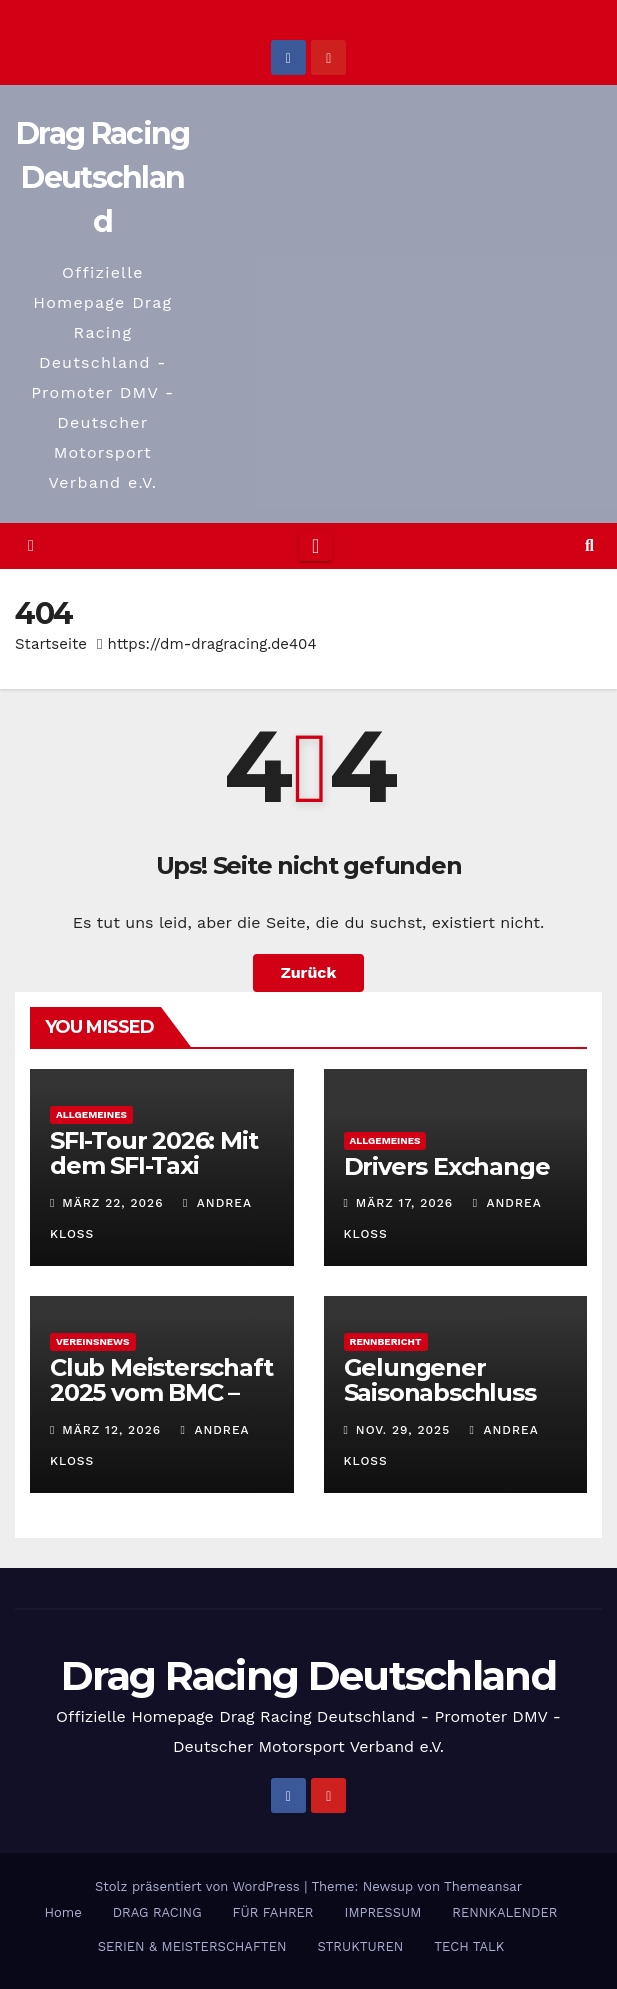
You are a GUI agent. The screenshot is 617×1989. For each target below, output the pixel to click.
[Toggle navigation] (315, 546)
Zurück (309, 972)
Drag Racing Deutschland (102, 177)
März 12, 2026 (111, 1430)
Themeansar (483, 1886)
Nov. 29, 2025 (403, 1430)
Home (63, 1912)
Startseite (51, 644)
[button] (589, 545)
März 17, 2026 (404, 1203)
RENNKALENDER (504, 1912)
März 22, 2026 (112, 1203)
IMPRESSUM (383, 1912)
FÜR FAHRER (273, 1912)
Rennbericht (386, 1341)
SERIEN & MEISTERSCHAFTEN (192, 1946)
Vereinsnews (93, 1341)
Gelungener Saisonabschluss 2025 (440, 1392)
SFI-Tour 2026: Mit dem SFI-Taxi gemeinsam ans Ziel (153, 1178)
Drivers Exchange (447, 1166)
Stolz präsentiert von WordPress (199, 1886)
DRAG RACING (157, 1912)
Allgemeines (91, 1114)
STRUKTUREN (361, 1946)
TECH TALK (469, 1946)
